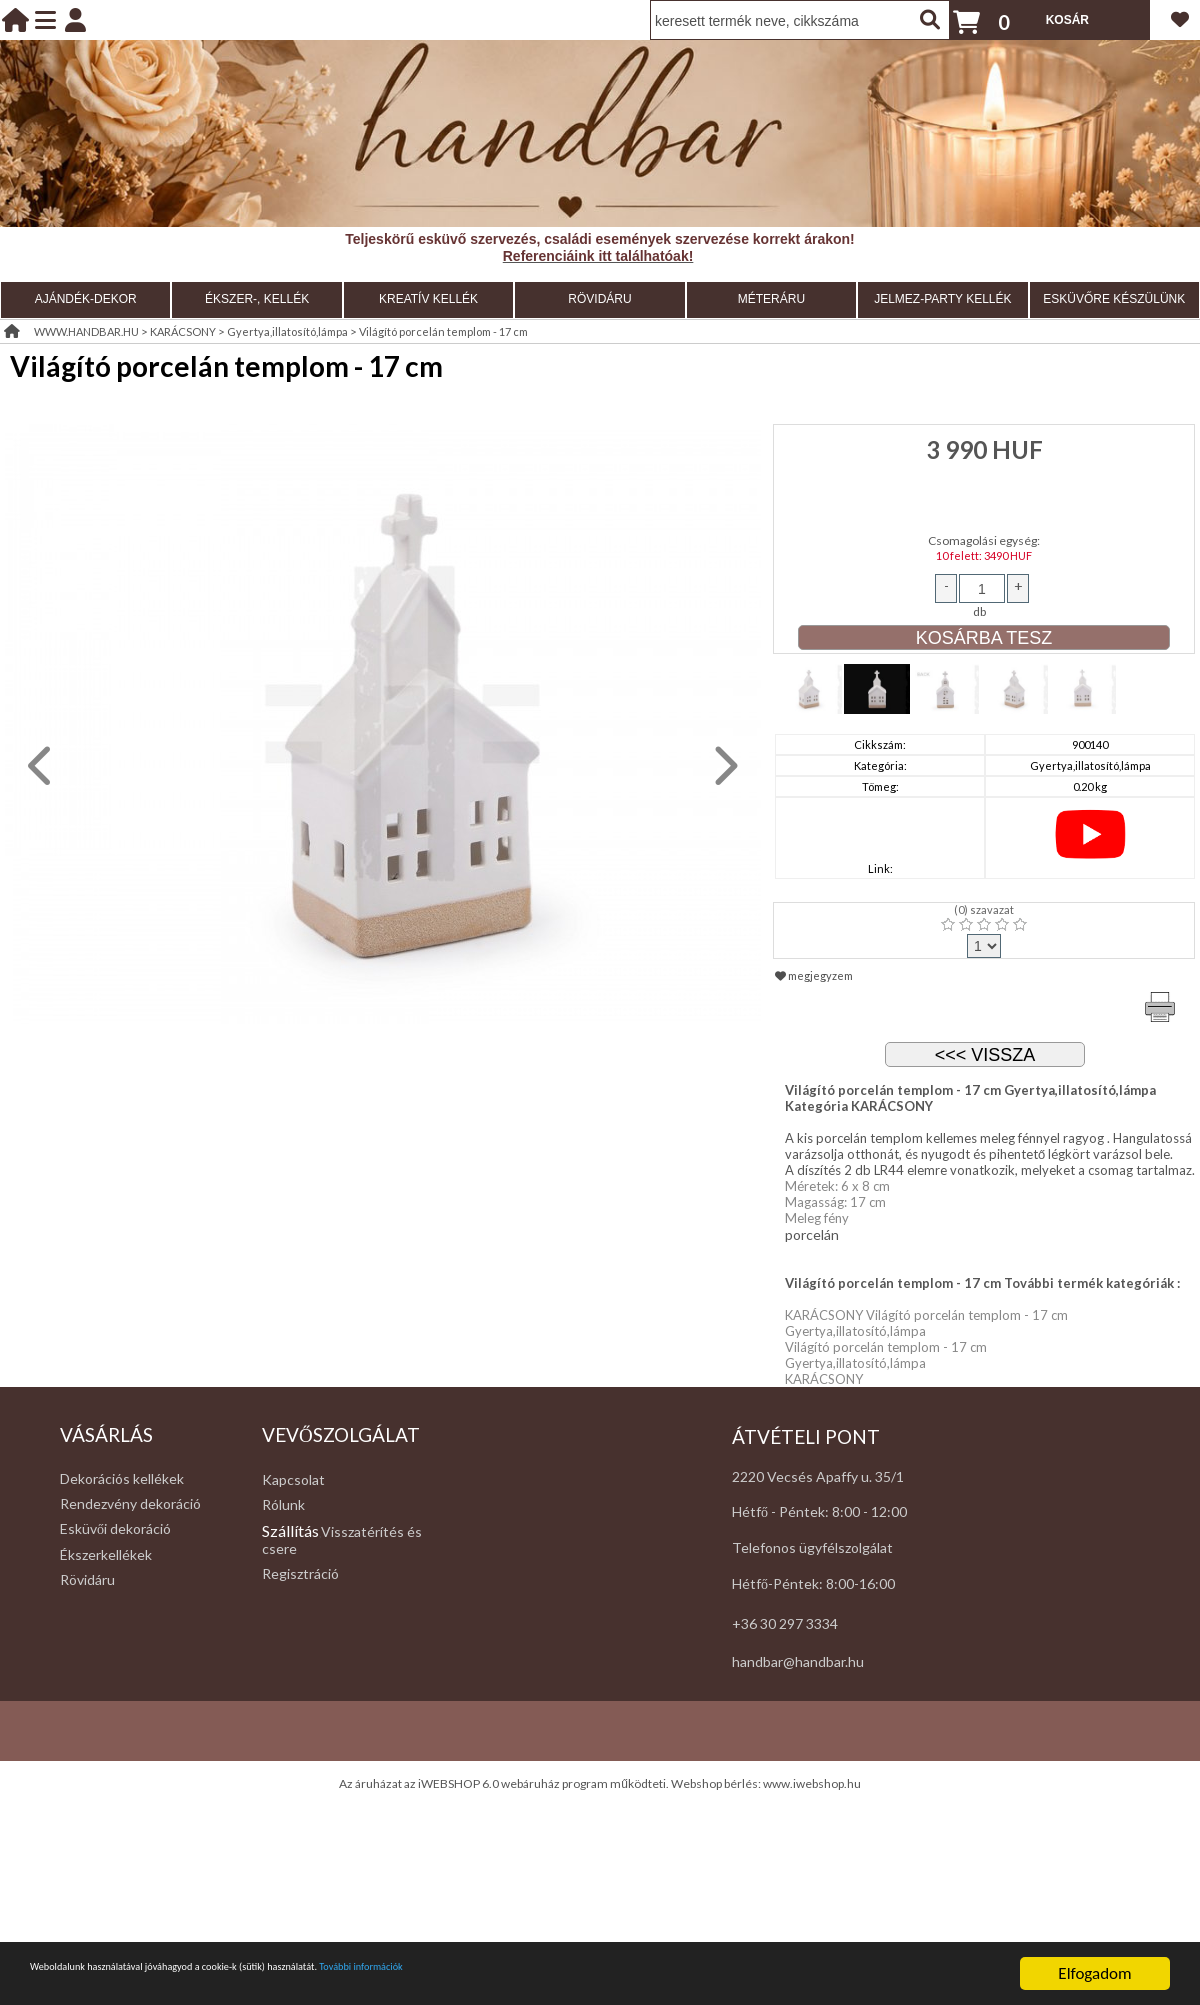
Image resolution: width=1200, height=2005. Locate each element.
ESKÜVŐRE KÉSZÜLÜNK (1114, 299)
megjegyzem (814, 975)
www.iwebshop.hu (812, 1783)
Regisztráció (300, 1573)
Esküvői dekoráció (115, 1528)
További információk (580, 1974)
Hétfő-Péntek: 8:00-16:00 (813, 1583)
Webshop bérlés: (717, 1783)
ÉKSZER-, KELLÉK (257, 299)
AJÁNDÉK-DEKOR (86, 299)
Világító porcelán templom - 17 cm (443, 331)
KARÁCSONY (183, 331)
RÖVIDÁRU (599, 299)
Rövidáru (87, 1579)
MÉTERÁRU (771, 299)
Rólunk (283, 1504)
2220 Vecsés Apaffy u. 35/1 (818, 1476)
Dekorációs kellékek (122, 1478)
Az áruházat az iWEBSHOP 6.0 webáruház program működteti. (505, 1783)
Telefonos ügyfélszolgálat (812, 1547)
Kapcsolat (293, 1479)
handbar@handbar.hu (798, 1661)
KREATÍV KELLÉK (428, 299)
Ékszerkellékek (106, 1554)
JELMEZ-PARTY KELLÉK (942, 299)
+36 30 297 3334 (785, 1623)
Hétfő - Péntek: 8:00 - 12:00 (819, 1511)
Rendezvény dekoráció (130, 1503)
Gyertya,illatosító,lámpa (287, 331)
